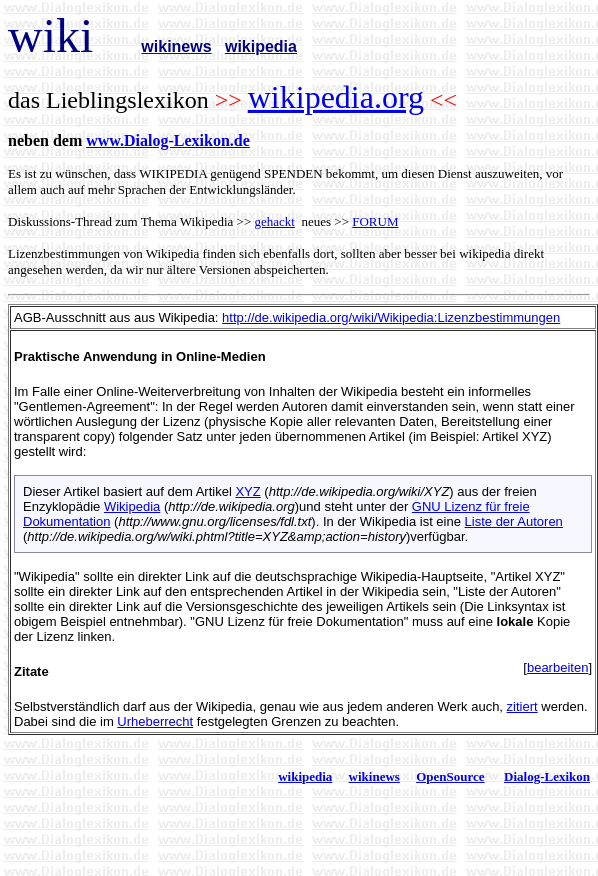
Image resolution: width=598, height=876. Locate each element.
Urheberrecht (155, 721)
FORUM (375, 221)
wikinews (374, 776)
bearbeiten (557, 667)
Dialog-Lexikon (547, 776)
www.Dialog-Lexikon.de (168, 140)
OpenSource (450, 776)
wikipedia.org (336, 97)
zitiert (522, 706)
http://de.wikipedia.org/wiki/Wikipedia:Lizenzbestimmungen (391, 317)
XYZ (247, 491)
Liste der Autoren (514, 521)
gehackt (275, 221)
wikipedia (305, 776)
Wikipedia (132, 506)
